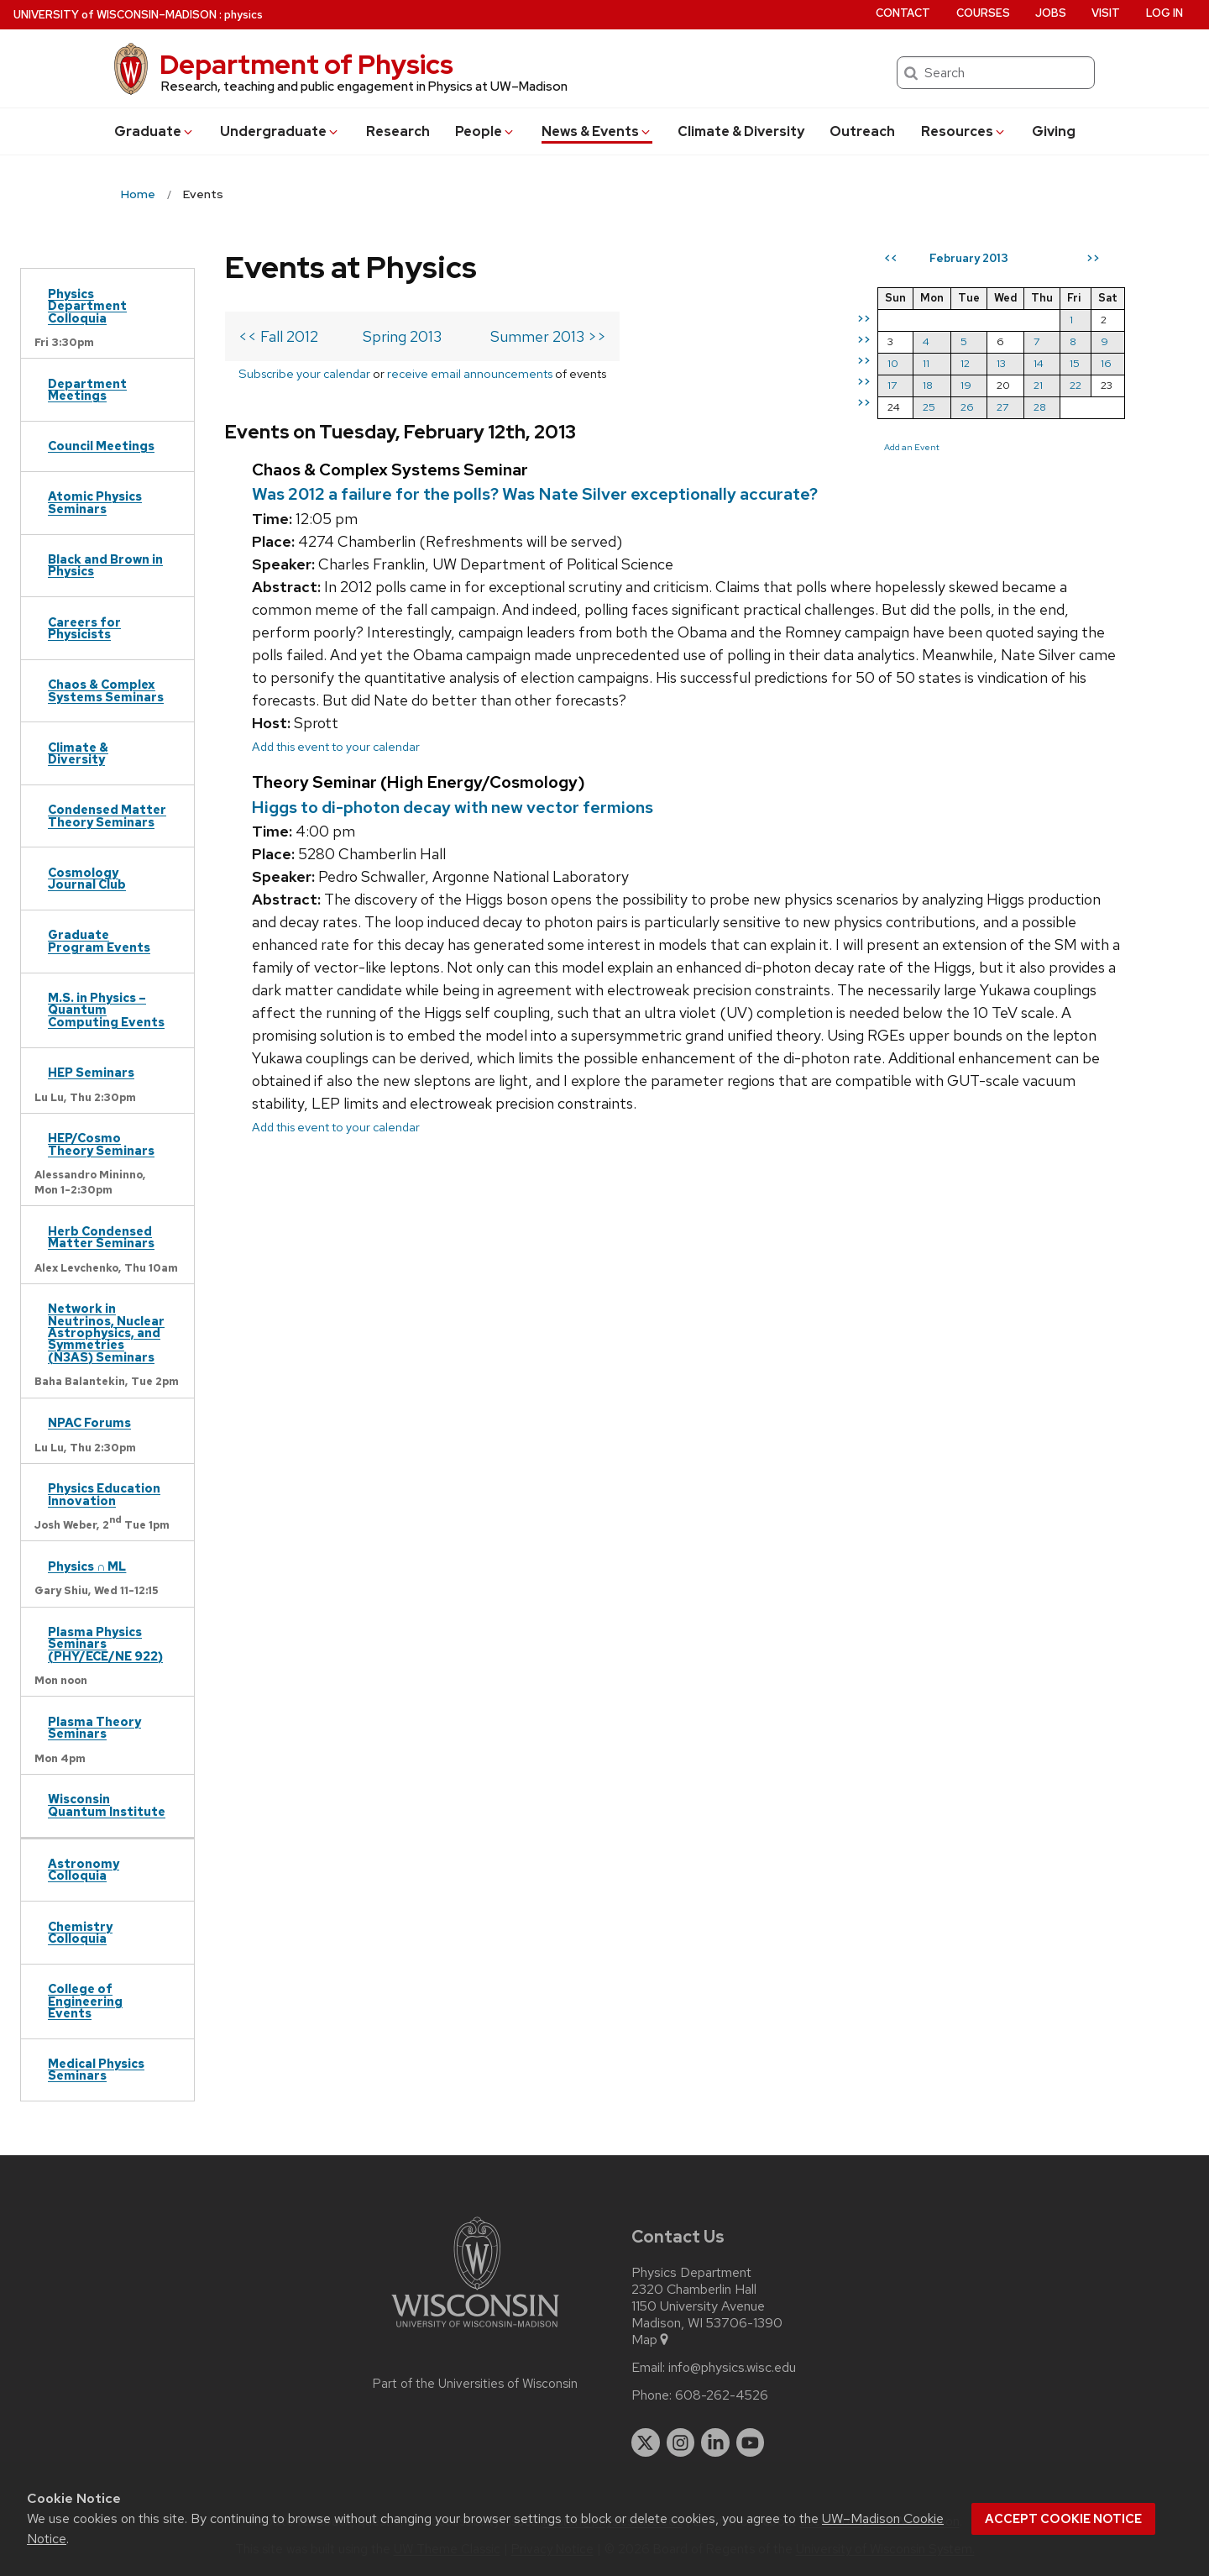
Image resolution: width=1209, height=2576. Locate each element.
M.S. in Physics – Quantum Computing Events (106, 1009)
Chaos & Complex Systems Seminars (106, 690)
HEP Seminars (91, 1072)
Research (398, 131)
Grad (154, 131)
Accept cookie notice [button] (1063, 2518)
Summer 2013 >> (548, 336)
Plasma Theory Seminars (94, 1727)
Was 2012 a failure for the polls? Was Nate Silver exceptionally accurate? (535, 494)
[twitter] (645, 2442)
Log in (1164, 13)
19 (966, 385)
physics (243, 15)
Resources (964, 131)
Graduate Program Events (99, 940)
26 (967, 407)
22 (1075, 385)
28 (1040, 407)
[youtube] (750, 2442)
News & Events (597, 131)
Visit (1105, 13)
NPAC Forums (89, 1422)
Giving (1054, 131)
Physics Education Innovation (104, 1494)
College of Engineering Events (85, 2001)
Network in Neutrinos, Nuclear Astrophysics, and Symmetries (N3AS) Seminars (106, 1332)
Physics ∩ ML (87, 1566)
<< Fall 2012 (278, 336)
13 (1001, 363)
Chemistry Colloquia (80, 1932)
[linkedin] (715, 2442)
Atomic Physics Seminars (95, 502)
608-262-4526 (721, 2395)
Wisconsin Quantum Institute (106, 1804)
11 (926, 363)
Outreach (862, 131)
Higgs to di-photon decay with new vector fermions (452, 807)
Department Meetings (87, 389)
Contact (903, 13)
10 (893, 363)
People (485, 131)
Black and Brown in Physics (105, 565)
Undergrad (280, 131)
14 (1038, 363)
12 (965, 363)
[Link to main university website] (475, 2330)
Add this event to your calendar (336, 746)
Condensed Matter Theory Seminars (107, 815)
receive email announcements (469, 373)
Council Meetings (101, 446)
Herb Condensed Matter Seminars (101, 1237)
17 (892, 385)
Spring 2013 (402, 336)
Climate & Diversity (741, 131)
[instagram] (681, 2442)
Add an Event (911, 447)
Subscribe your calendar (304, 373)
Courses (983, 13)
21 (1038, 385)
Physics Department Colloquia (87, 306)
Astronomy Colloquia (83, 1869)
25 (929, 407)
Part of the (475, 2383)
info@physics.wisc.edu (732, 2367)
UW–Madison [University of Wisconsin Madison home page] (115, 15)
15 (1074, 363)
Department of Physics (306, 64)
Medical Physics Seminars (96, 2069)
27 (1002, 407)
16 (1106, 363)
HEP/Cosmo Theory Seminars (101, 1143)
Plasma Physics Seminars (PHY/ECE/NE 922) (105, 1644)
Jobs (1050, 13)
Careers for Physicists (84, 628)
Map (651, 2340)
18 (927, 385)
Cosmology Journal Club (87, 878)
